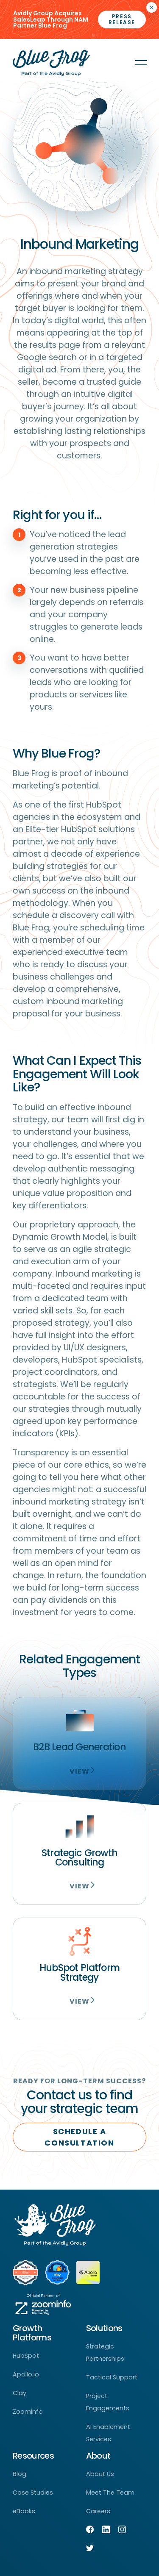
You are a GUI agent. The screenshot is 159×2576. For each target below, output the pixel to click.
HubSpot (26, 2355)
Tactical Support (111, 2377)
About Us (100, 2474)
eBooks (24, 2511)
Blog (19, 2474)
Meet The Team (110, 2492)
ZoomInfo (28, 2411)
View (79, 1771)
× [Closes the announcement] (151, 7)
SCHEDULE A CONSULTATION (79, 2137)
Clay (19, 2393)
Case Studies (33, 2492)
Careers (98, 2511)
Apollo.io (26, 2374)
